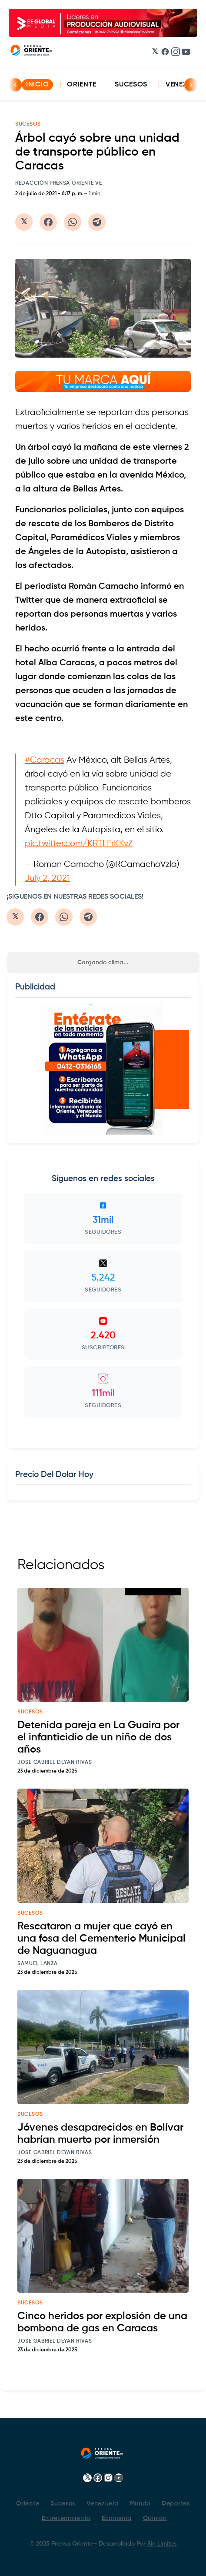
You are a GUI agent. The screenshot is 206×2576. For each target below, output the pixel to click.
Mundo (140, 2503)
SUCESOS (28, 124)
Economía (117, 2518)
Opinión (155, 2518)
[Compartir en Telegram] (97, 222)
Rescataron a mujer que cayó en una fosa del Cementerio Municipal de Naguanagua (101, 1938)
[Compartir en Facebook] (48, 222)
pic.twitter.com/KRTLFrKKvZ (79, 843)
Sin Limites (161, 2544)
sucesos (30, 1712)
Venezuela (102, 2503)
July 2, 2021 (47, 878)
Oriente (81, 84)
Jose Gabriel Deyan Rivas (54, 1762)
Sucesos (131, 84)
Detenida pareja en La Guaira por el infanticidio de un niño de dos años (98, 1737)
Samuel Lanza (37, 1963)
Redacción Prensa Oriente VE (58, 183)
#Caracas (44, 760)
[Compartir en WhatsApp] (72, 222)
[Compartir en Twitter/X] (24, 222)
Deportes (176, 2503)
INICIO (37, 84)
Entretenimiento (66, 2518)
